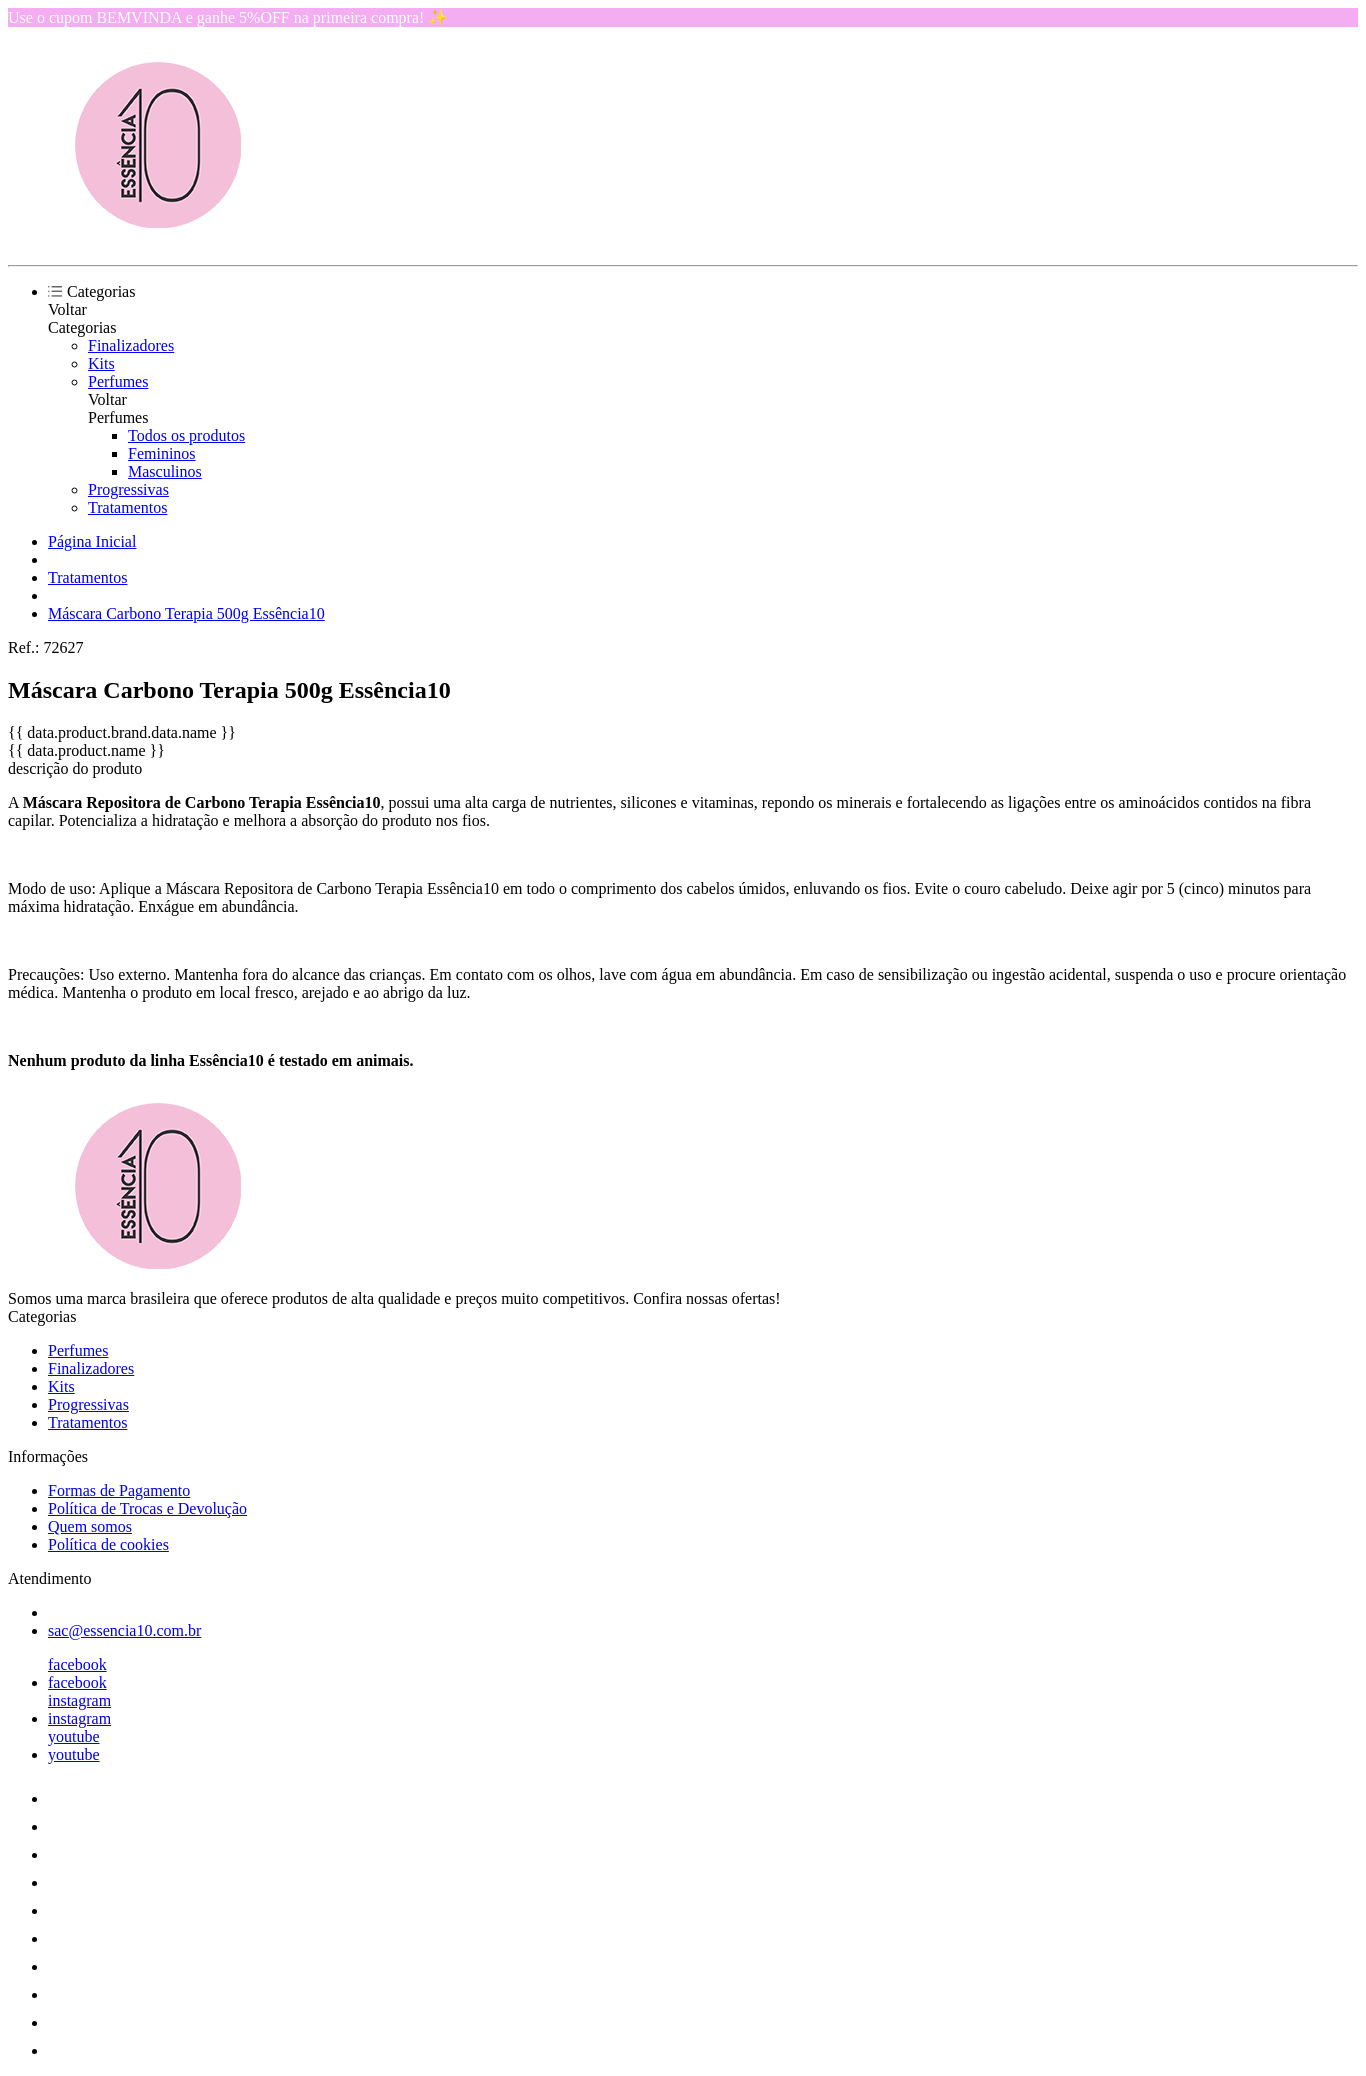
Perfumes (118, 381)
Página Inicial (92, 541)
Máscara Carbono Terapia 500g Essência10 (186, 613)
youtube (74, 1736)
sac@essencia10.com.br (124, 1630)
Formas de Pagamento (119, 1490)
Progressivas (128, 489)
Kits (101, 363)
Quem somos (90, 1526)
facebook (77, 1664)
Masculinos (165, 471)
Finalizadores (131, 345)
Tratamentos (127, 507)
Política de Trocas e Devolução (147, 1508)
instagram (79, 1700)
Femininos (162, 453)
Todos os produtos (186, 435)
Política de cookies (108, 1544)
